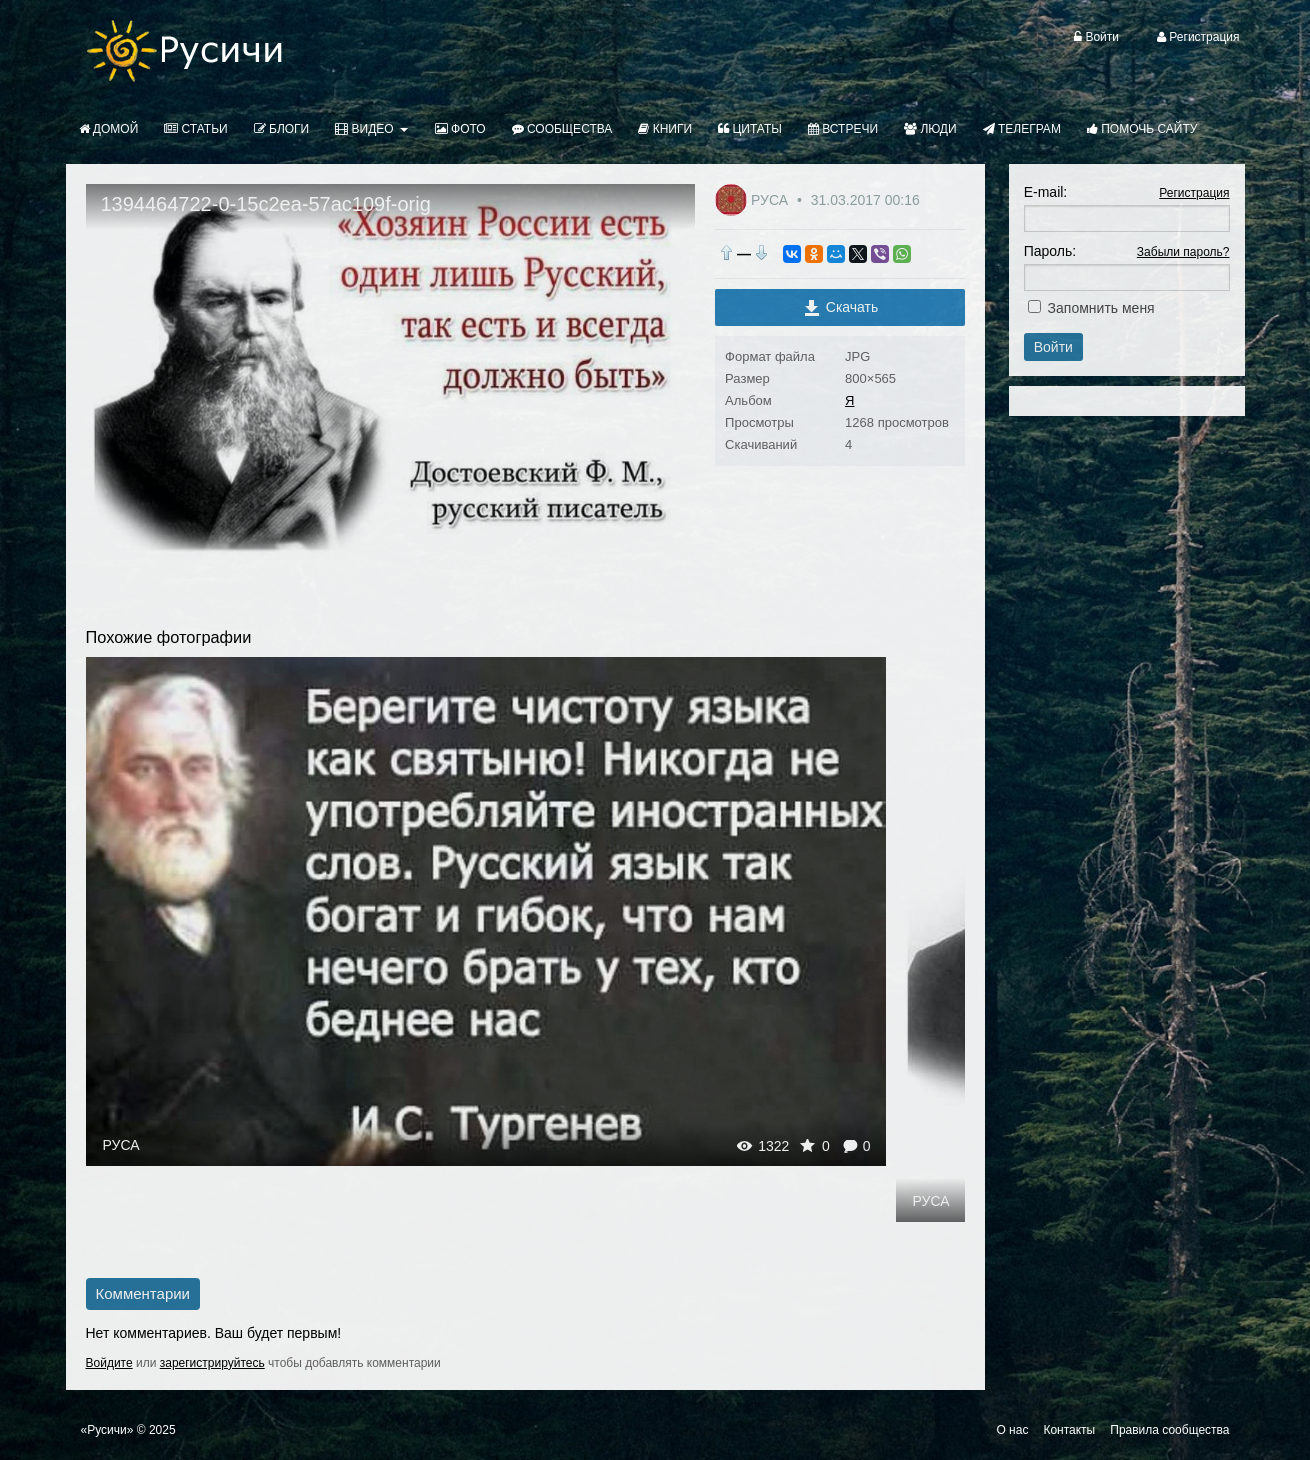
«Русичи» (107, 1430)
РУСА (771, 200)
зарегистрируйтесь (212, 1363)
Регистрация (1194, 193)
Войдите (109, 1363)
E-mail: (1046, 192)
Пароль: (1050, 251)
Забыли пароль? (1183, 252)
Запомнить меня (1101, 308)
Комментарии (143, 1293)
